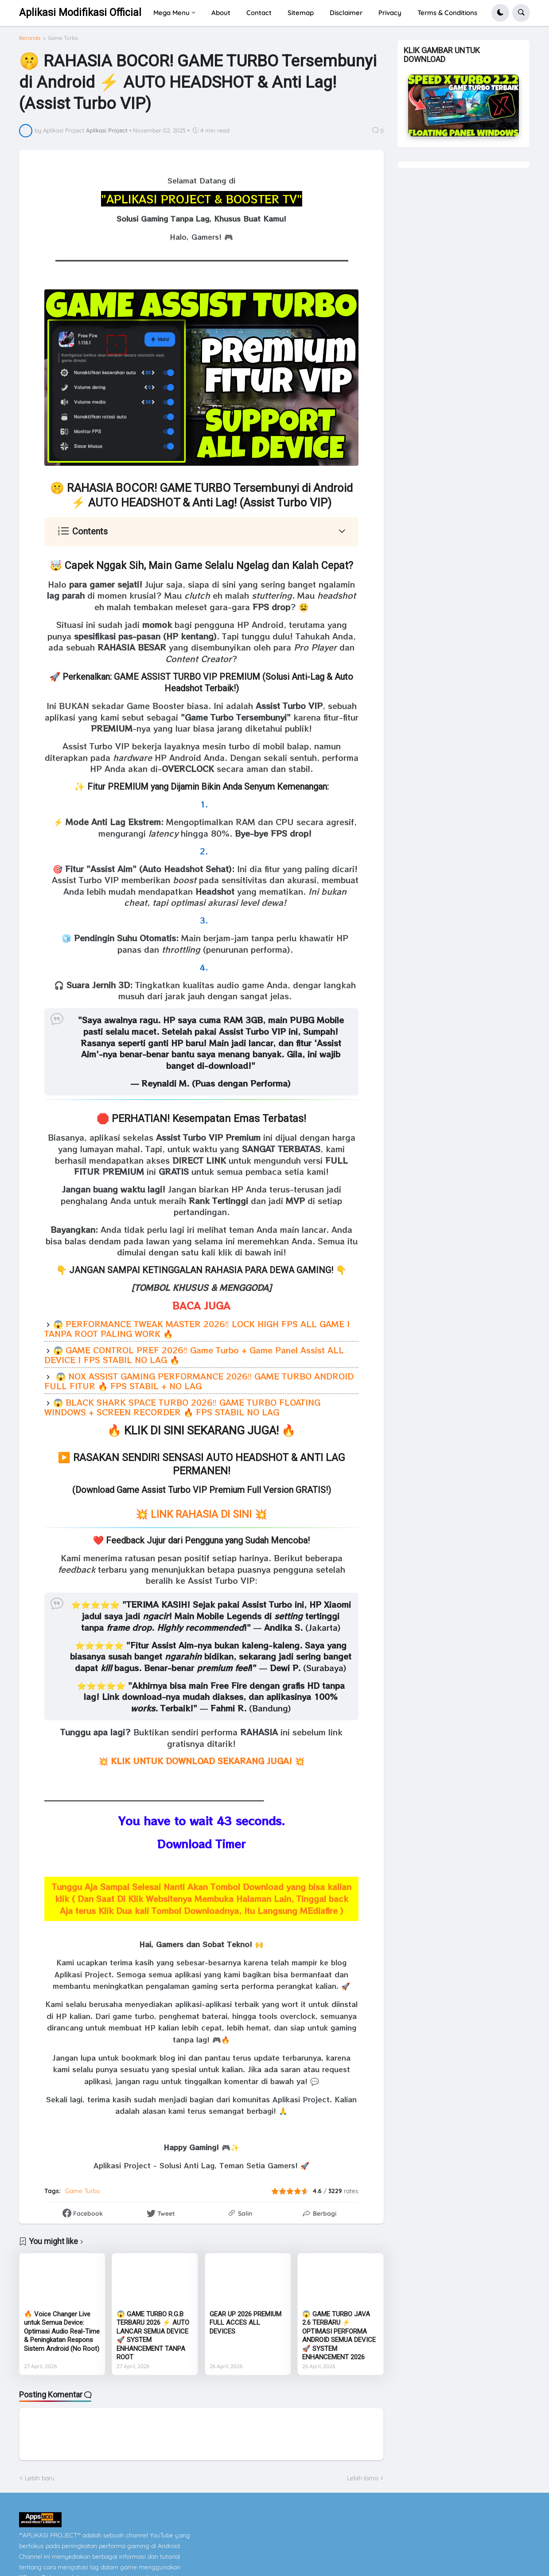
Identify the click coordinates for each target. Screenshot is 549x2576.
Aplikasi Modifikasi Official (80, 13)
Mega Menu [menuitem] (171, 12)
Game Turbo (63, 38)
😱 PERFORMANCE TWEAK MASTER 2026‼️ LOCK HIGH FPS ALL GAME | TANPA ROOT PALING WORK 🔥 (197, 1329)
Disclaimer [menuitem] (346, 12)
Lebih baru (40, 2478)
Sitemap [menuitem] (301, 12)
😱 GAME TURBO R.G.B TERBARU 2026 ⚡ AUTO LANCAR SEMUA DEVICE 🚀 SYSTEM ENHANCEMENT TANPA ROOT (153, 2336)
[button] (500, 13)
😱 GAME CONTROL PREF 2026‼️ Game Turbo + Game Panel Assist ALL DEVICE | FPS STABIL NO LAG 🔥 (194, 1355)
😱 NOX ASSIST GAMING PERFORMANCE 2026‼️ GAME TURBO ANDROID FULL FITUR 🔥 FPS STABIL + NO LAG (199, 1381)
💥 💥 (201, 1760)
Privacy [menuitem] (389, 12)
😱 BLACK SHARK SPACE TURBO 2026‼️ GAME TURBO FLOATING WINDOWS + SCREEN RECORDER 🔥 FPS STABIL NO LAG (182, 1407)
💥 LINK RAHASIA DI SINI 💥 (201, 1514)
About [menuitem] (220, 12)
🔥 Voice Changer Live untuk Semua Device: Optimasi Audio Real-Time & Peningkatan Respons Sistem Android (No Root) (62, 2331)
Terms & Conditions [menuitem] (447, 12)
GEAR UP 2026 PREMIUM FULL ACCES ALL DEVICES (245, 2322)
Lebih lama (362, 2478)
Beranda (29, 38)
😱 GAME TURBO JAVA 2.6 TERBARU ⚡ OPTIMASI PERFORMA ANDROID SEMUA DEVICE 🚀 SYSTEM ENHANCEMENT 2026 (339, 2336)
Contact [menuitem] (259, 12)
